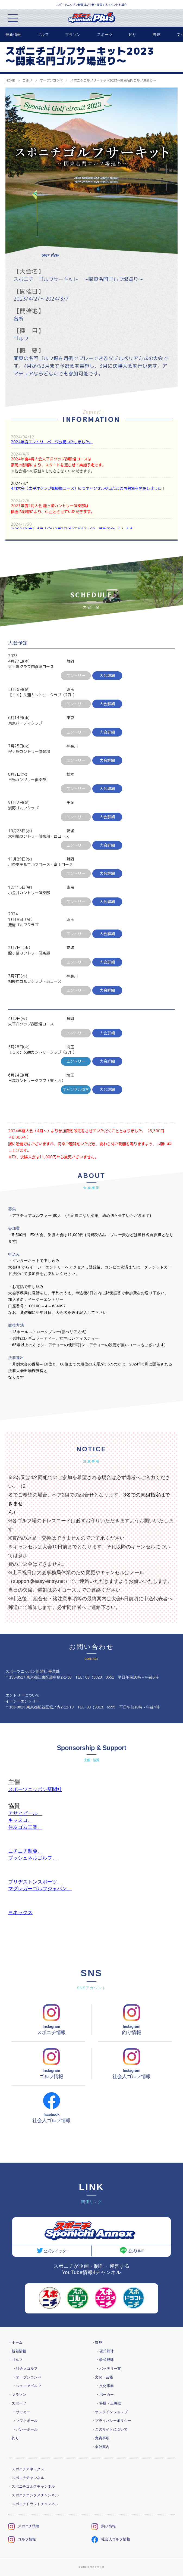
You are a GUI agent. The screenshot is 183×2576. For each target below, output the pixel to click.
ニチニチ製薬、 (25, 1851)
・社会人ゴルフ (25, 2368)
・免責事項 (100, 2438)
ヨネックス (20, 1912)
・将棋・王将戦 (108, 2403)
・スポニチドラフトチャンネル (33, 2504)
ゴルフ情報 (22, 2539)
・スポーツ (17, 2403)
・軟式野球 (105, 2360)
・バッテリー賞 (108, 2368)
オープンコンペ (51, 80)
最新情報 (13, 34)
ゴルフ (43, 34)
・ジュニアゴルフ (26, 2386)
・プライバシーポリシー (111, 2421)
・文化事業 (105, 2386)
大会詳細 (107, 675)
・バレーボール (25, 2429)
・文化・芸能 (102, 2377)
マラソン (73, 34)
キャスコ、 (20, 1820)
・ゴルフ (15, 2360)
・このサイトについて (110, 2429)
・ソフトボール (25, 2421)
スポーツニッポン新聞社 (35, 1789)
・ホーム (15, 2342)
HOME (10, 80)
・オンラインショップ (110, 2412)
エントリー (75, 1061)
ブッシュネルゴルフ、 (32, 1858)
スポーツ (104, 34)
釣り (133, 34)
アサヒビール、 (25, 1813)
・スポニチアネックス (26, 2469)
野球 (157, 34)
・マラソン (17, 2395)
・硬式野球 (105, 2351)
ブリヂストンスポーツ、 (35, 1882)
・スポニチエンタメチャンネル (33, 2495)
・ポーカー (105, 2395)
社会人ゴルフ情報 (111, 2539)
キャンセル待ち (75, 1089)
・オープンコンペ (26, 2377)
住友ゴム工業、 (25, 1827)
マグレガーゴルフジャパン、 (40, 1888)
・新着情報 (17, 2351)
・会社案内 (100, 2447)
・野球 (97, 2342)
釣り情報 (104, 2526)
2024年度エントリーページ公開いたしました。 (52, 441)
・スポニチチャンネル (26, 2478)
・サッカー (21, 2412)
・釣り (13, 2438)
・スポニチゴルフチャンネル (31, 2486)
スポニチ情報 (24, 2526)
